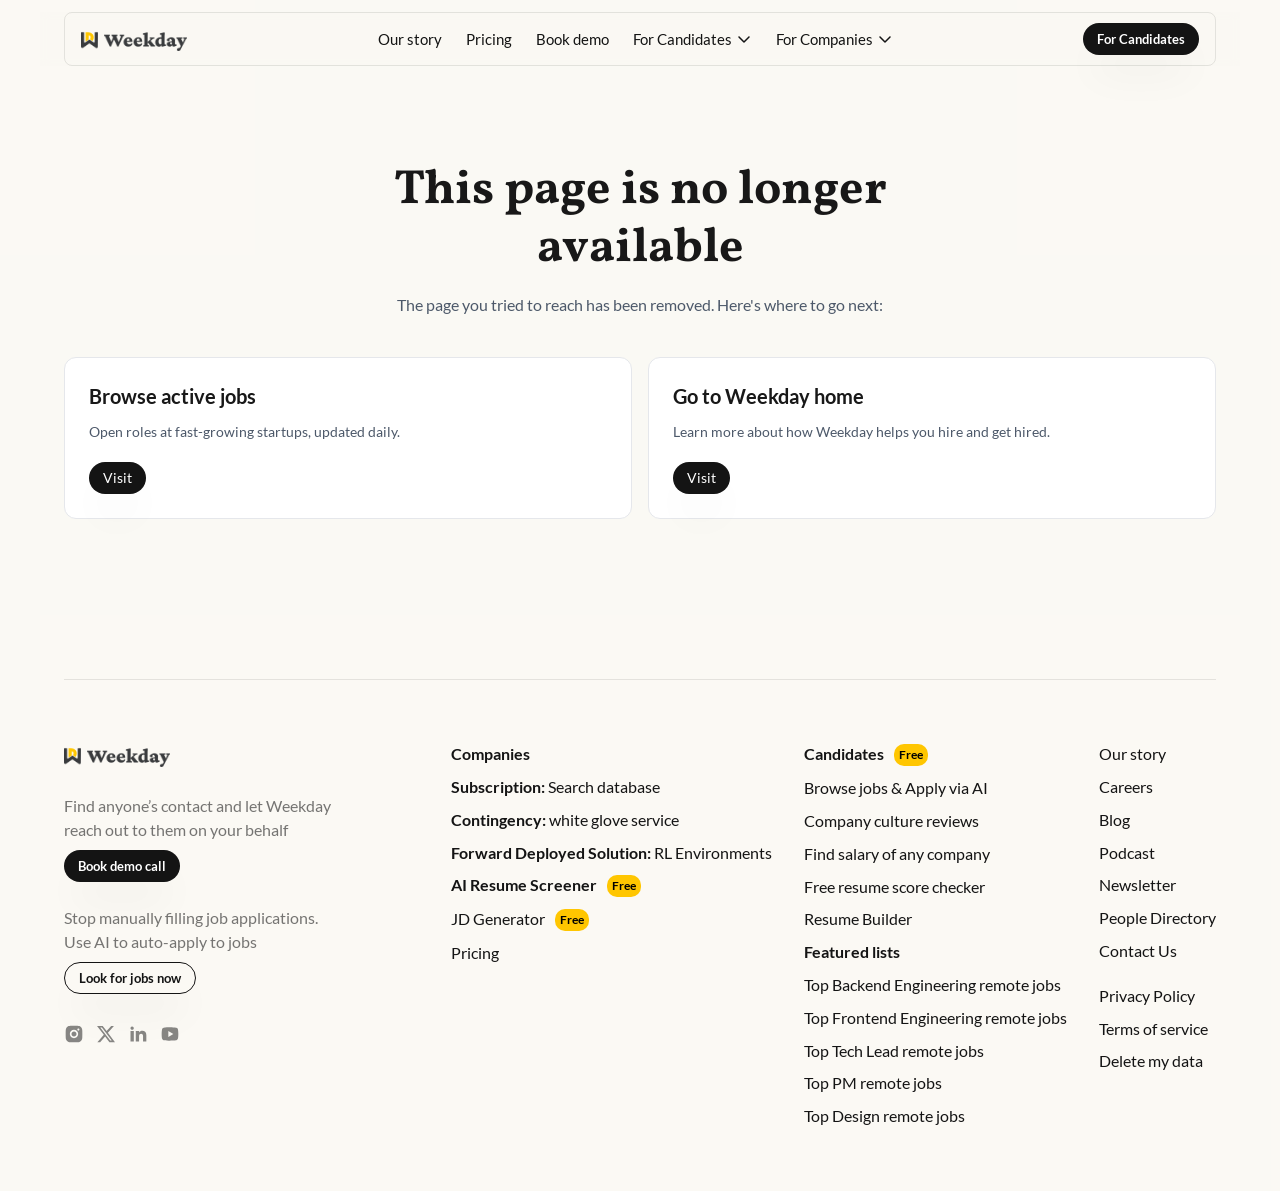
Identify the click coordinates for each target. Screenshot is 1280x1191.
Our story (410, 39)
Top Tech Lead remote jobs (894, 1050)
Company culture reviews (891, 820)
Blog (1114, 819)
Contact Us (1138, 950)
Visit (117, 477)
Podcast (1127, 852)
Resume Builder (858, 918)
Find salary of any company (897, 853)
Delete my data (1151, 1060)
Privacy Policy (1147, 995)
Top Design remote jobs (884, 1115)
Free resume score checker (894, 886)
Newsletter (1137, 884)
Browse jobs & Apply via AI (896, 787)
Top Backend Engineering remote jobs (932, 984)
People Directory (1157, 917)
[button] (692, 39)
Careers (1126, 786)
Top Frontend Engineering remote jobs (935, 1017)
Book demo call (122, 866)
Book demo (572, 39)
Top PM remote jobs (873, 1082)
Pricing (489, 39)
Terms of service (1153, 1028)
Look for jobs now (130, 978)
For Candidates (1141, 39)
